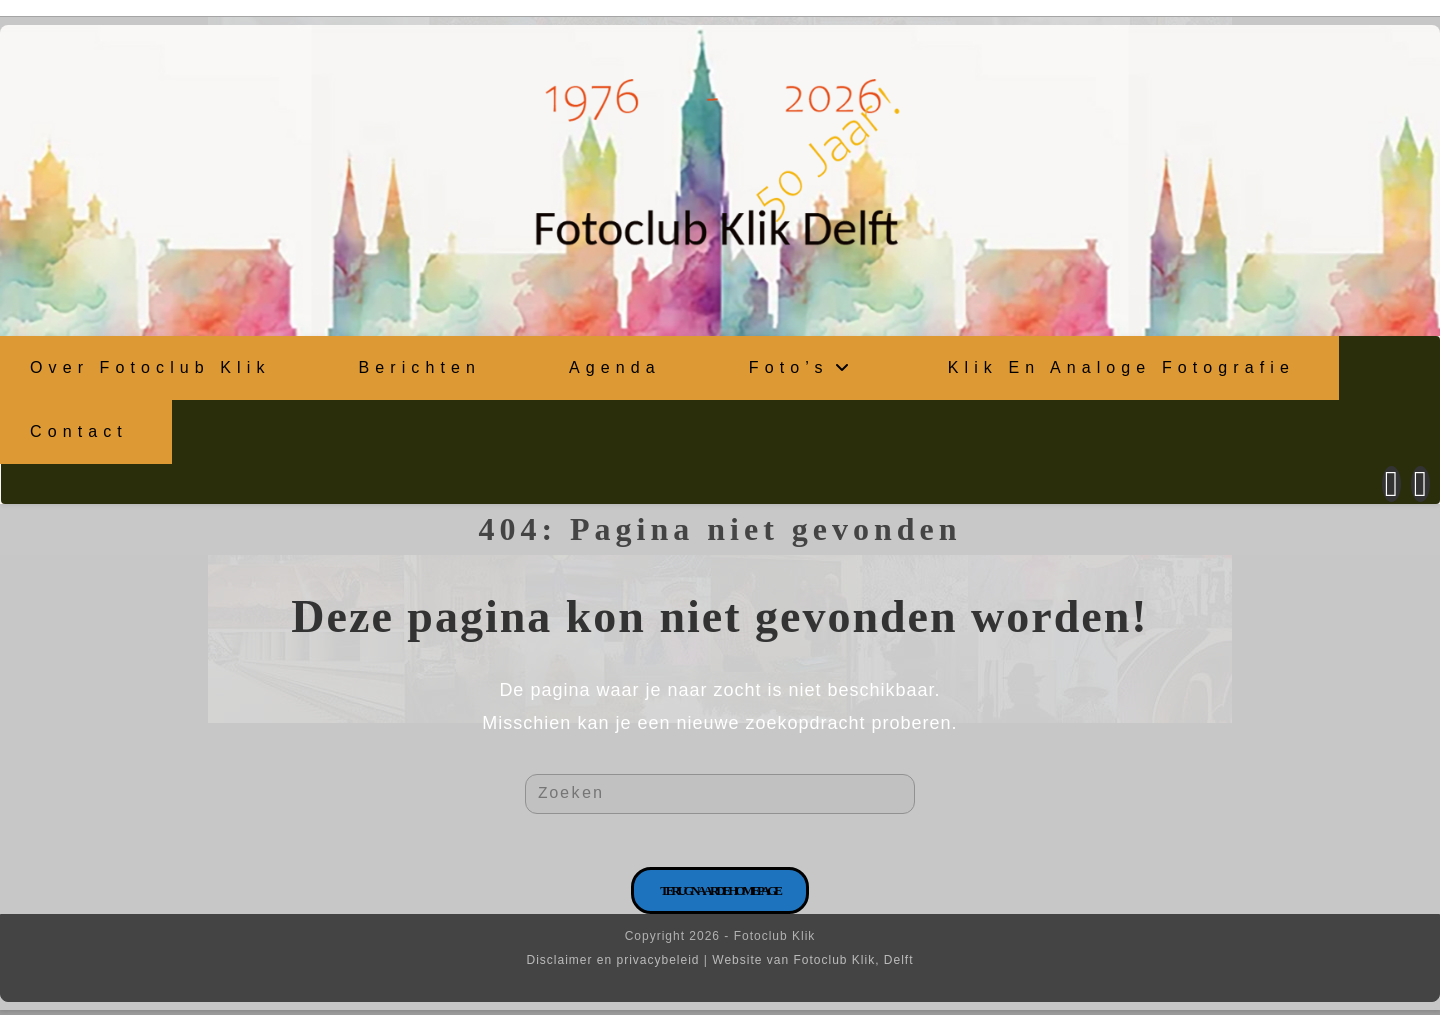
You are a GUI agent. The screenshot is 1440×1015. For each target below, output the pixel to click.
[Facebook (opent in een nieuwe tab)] (1391, 482)
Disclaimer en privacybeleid (612, 965)
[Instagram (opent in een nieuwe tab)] (1420, 482)
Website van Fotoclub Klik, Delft (812, 965)
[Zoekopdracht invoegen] (720, 792)
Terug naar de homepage (720, 895)
